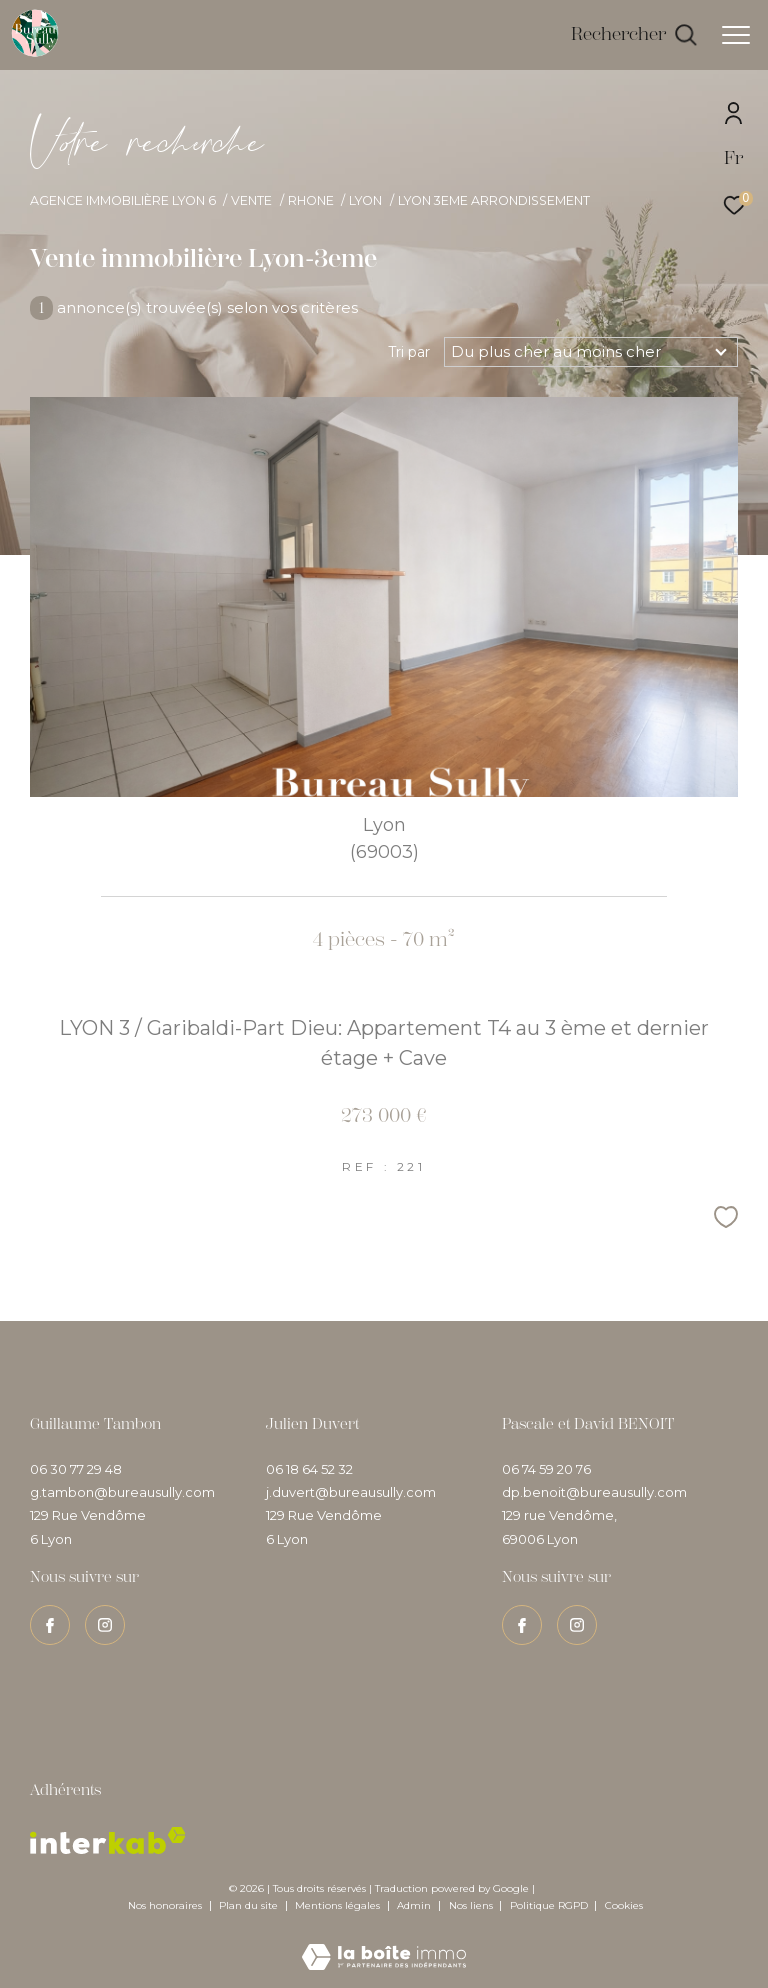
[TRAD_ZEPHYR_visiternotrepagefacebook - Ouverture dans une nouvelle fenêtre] (50, 1625)
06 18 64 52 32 (309, 1469)
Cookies (624, 1906)
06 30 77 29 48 (76, 1469)
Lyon (365, 200)
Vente (251, 200)
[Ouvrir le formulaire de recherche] (634, 35)
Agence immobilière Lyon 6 (123, 200)
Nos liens (472, 1905)
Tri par (409, 352)
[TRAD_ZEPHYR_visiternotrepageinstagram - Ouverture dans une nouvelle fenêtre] (105, 1625)
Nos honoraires (165, 1905)
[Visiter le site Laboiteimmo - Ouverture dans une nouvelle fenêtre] (384, 1943)
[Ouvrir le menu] (736, 35)
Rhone (311, 200)
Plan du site (250, 1905)
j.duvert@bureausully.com (351, 1492)
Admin (415, 1905)
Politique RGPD (549, 1905)
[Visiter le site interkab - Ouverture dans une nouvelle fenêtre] (108, 1840)
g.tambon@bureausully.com (122, 1492)
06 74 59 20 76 (546, 1469)
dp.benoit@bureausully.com (594, 1492)
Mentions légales (339, 1905)
